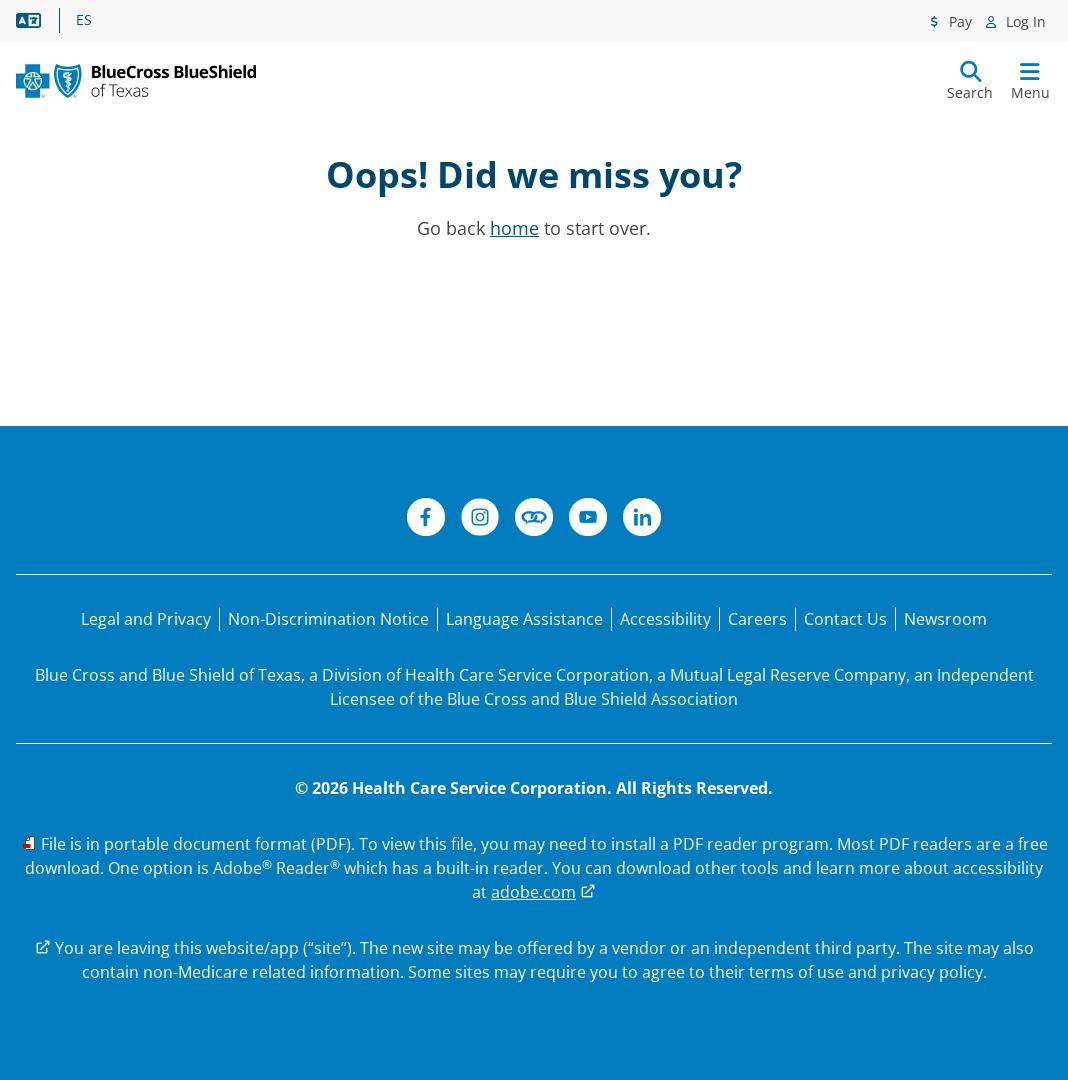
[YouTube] (588, 520)
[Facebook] (426, 520)
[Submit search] (970, 81)
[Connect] (534, 520)
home (514, 228)
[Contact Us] (845, 619)
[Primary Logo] (136, 81)
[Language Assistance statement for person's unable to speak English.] (524, 619)
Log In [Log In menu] (1024, 21)
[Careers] (757, 619)
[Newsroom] (945, 619)
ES (84, 20)
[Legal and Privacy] (146, 619)
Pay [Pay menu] (958, 21)
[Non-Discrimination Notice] (328, 619)
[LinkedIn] (642, 520)
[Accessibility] (665, 619)
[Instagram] (480, 520)
